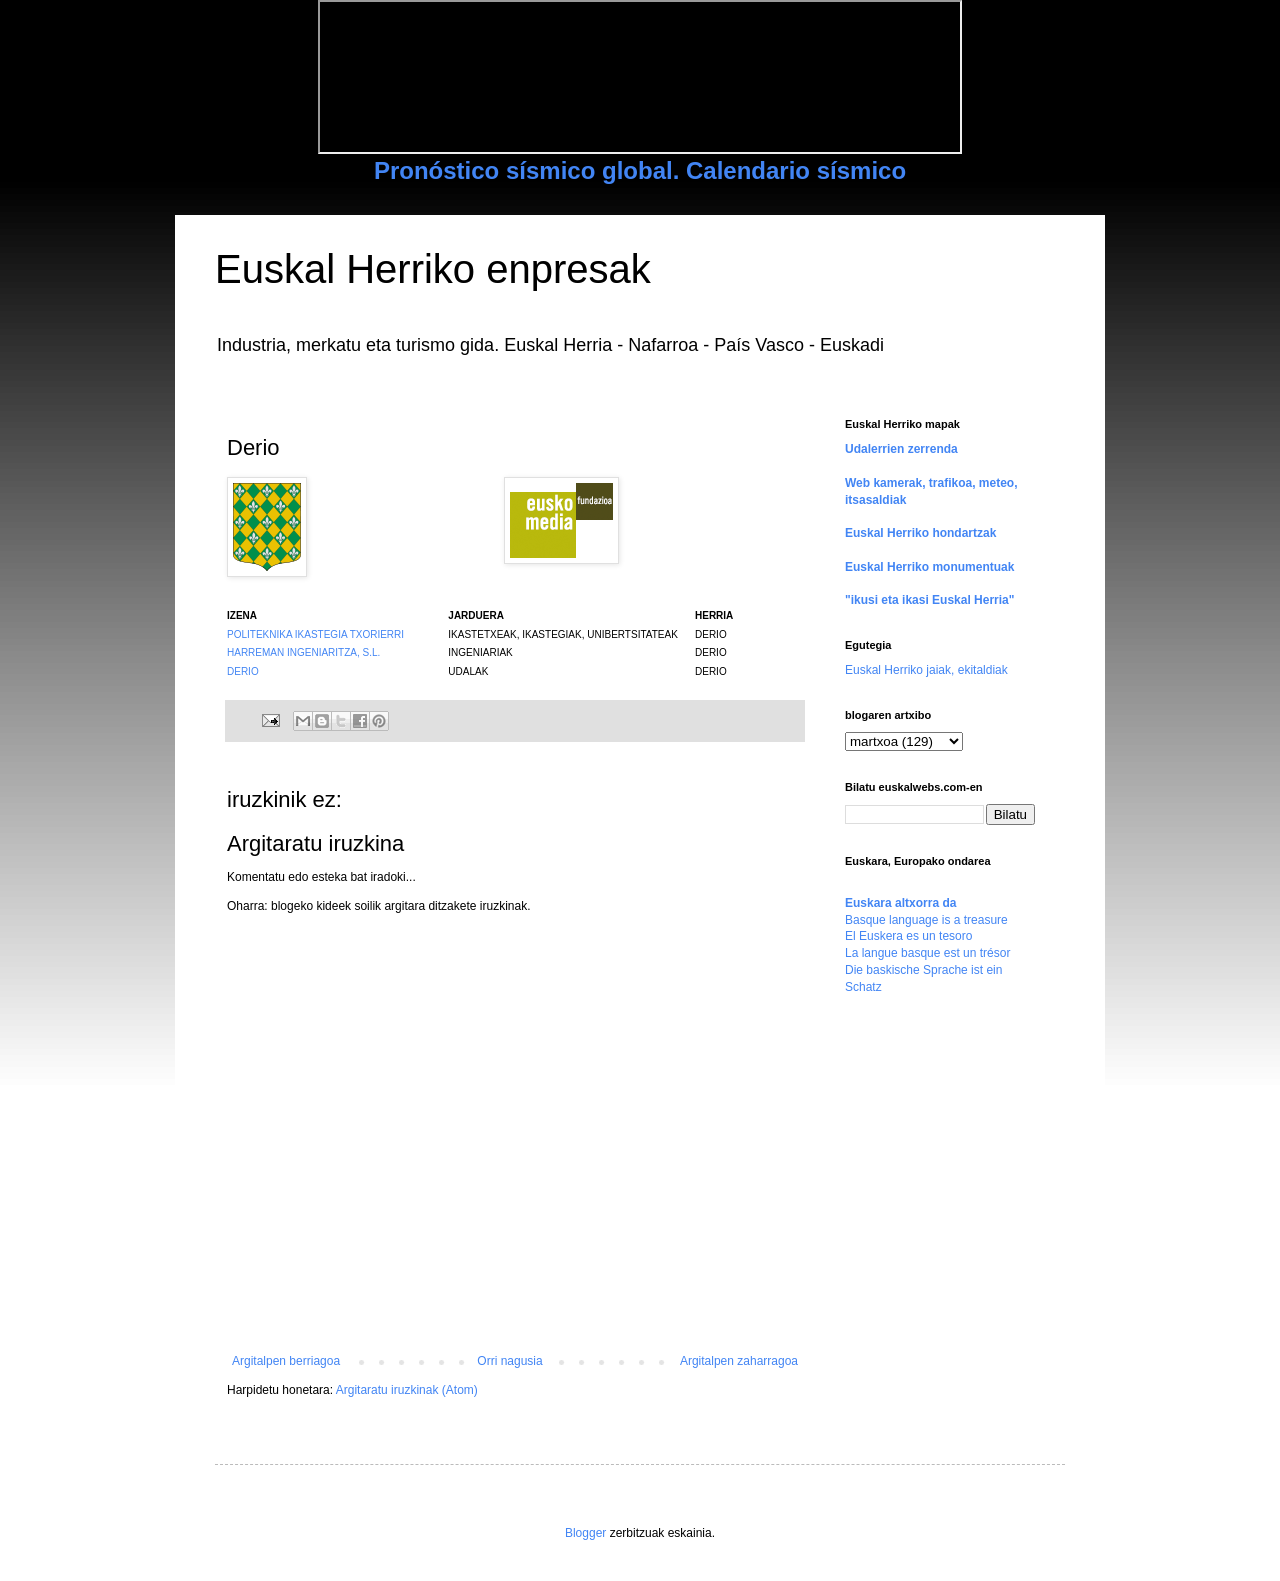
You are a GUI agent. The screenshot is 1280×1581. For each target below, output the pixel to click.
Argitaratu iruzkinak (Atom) (407, 1390)
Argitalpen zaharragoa (739, 1361)
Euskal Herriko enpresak (433, 269)
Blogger (585, 1533)
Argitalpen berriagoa (286, 1361)
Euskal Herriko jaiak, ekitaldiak (926, 670)
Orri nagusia (509, 1361)
